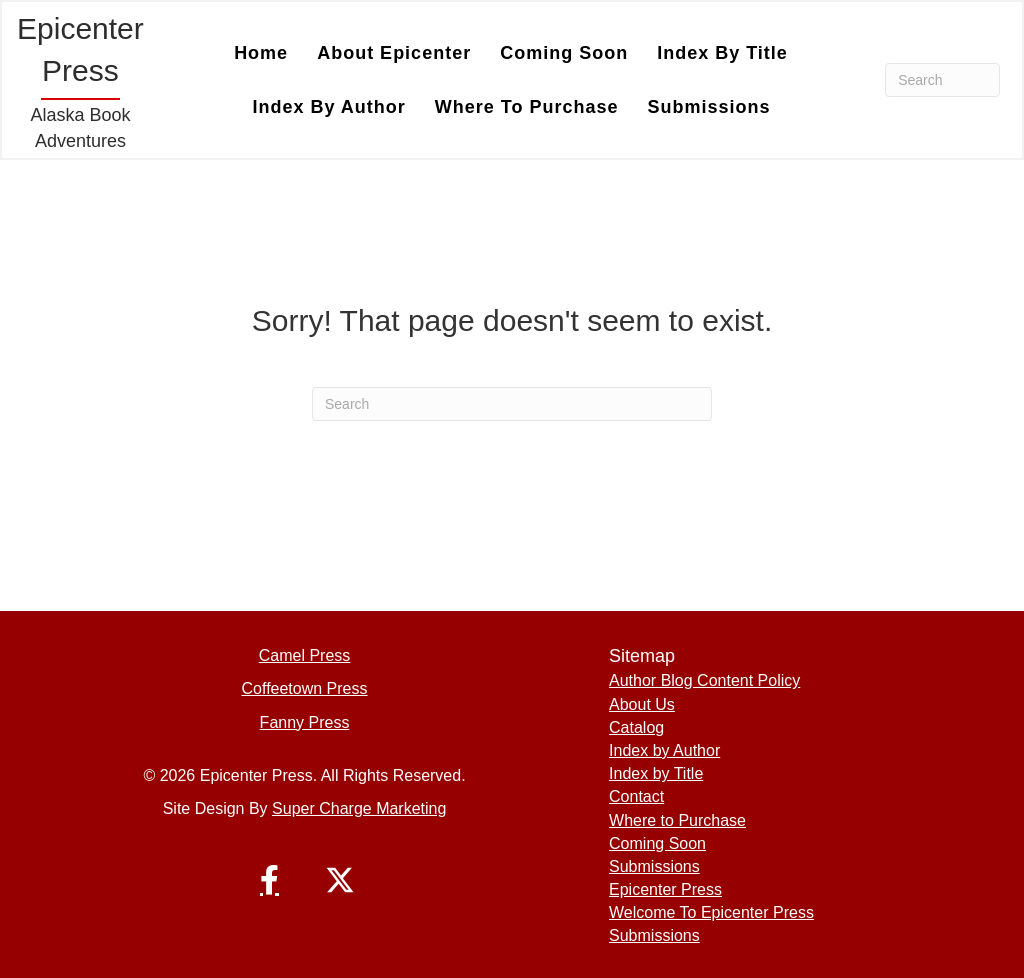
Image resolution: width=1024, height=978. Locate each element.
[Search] (942, 80)
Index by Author (328, 107)
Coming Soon (564, 53)
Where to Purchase (527, 107)
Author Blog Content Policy (704, 680)
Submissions (709, 107)
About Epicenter (394, 53)
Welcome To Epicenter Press (711, 912)
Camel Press (305, 655)
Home (261, 53)
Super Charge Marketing (359, 808)
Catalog (636, 727)
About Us (642, 704)
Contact (636, 796)
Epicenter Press (665, 889)
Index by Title (722, 53)
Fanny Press (305, 722)
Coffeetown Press (305, 688)
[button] (270, 880)
